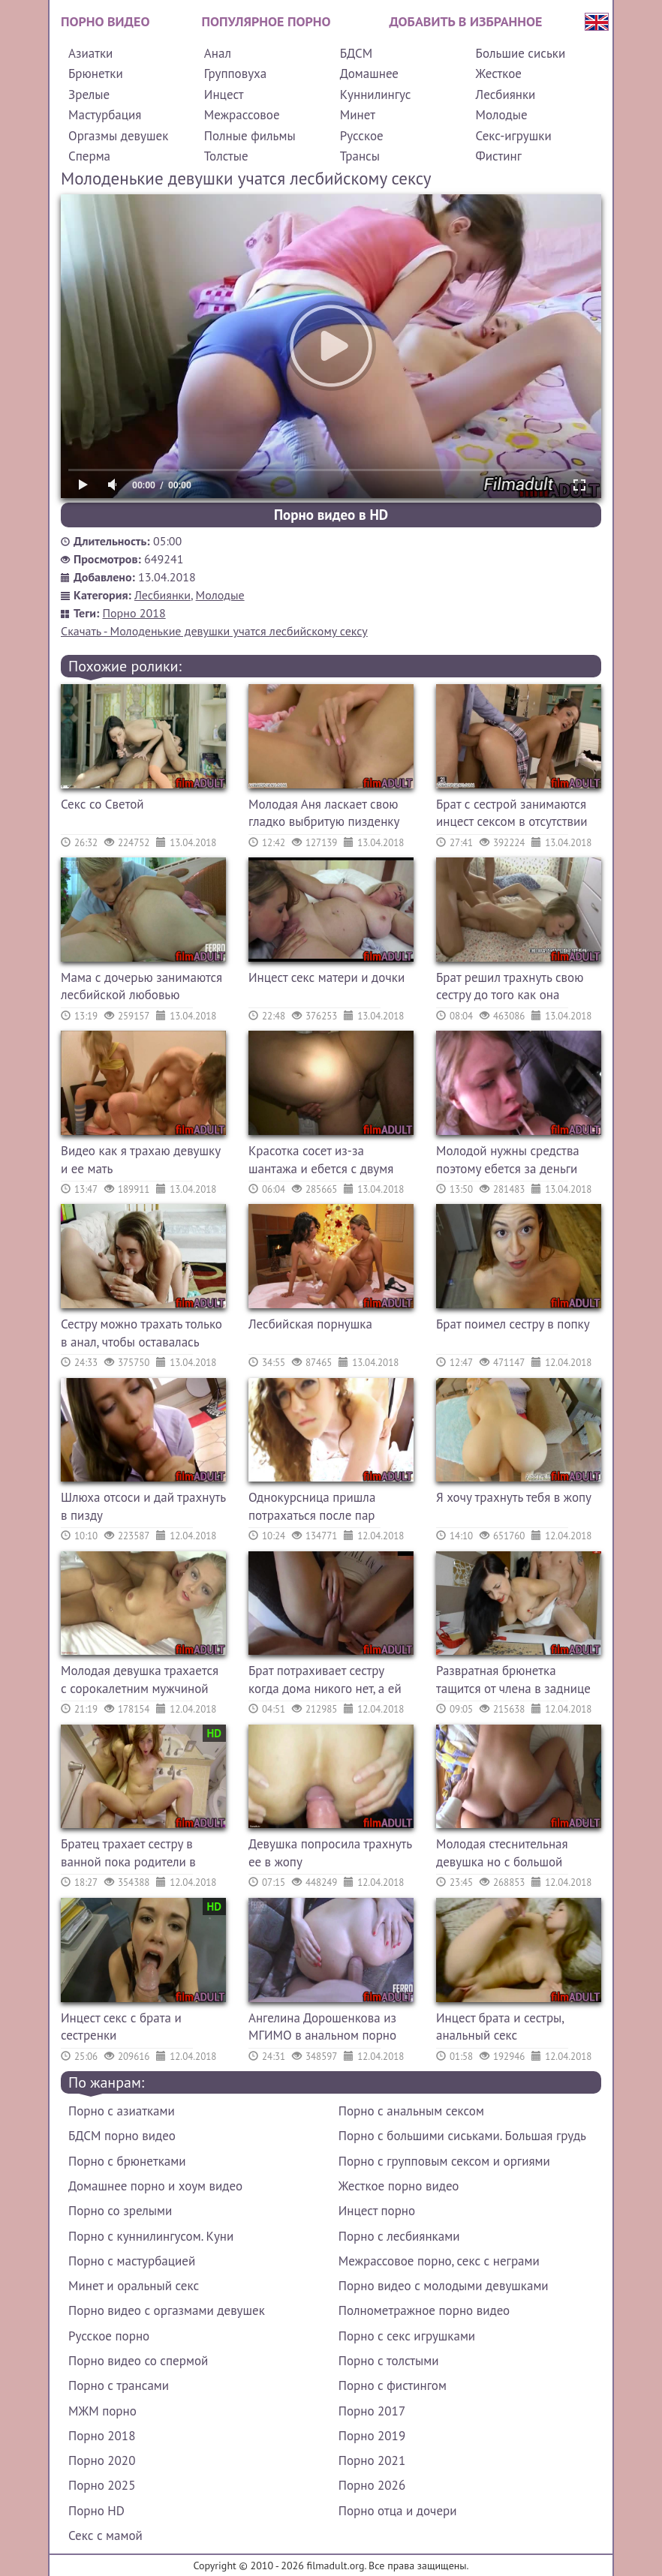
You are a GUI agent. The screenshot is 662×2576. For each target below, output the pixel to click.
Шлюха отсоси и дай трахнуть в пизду (143, 1506)
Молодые (502, 115)
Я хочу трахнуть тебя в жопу (513, 1497)
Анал (217, 53)
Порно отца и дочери (398, 2510)
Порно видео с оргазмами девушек (166, 2310)
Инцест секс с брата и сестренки (121, 2027)
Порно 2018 (134, 612)
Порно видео (105, 21)
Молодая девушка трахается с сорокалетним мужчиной (139, 1679)
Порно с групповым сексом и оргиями (444, 2161)
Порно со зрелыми (120, 2210)
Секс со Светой (102, 804)
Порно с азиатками (121, 2111)
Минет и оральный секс (133, 2285)
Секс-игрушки (514, 136)
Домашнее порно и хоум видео (155, 2186)
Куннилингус (375, 94)
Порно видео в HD (331, 515)
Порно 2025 (101, 2485)
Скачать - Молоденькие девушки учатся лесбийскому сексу (214, 630)
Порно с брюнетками (126, 2161)
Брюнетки (95, 73)
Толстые (226, 156)
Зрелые (89, 94)
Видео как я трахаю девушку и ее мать (140, 1159)
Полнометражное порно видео (424, 2310)
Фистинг (499, 156)
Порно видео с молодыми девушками (444, 2285)
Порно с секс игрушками (407, 2336)
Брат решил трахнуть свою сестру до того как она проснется (509, 988)
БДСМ (356, 53)
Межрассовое (242, 115)
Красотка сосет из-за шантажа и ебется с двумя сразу (320, 1161)
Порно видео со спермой (138, 2360)
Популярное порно (266, 21)
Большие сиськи (521, 53)
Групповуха (235, 73)
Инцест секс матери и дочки (326, 977)
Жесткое (499, 73)
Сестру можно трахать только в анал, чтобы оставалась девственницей (141, 1335)
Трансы (360, 156)
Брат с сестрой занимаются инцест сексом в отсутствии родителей (512, 815)
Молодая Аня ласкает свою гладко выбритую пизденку (323, 813)
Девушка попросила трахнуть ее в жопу (330, 1853)
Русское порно (108, 2336)
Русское (362, 136)
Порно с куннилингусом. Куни (150, 2236)
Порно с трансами (118, 2385)
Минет (357, 115)
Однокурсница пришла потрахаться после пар (311, 1506)
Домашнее (369, 73)
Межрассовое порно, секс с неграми (439, 2261)
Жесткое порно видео (399, 2186)
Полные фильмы (250, 136)
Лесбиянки (506, 94)
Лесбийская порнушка (310, 1324)
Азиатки (90, 53)
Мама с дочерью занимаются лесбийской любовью (141, 986)
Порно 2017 (372, 2411)
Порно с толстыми (389, 2360)
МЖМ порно (102, 2411)
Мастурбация (104, 115)
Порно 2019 (372, 2435)
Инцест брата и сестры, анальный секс (500, 2027)
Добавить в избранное (466, 21)
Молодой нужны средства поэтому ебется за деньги (507, 1159)
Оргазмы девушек (118, 136)
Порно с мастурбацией (131, 2261)
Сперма (89, 156)
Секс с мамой (105, 2535)
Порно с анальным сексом (411, 2111)
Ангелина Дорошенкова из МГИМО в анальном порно (322, 2027)
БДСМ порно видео (122, 2135)
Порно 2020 (101, 2460)
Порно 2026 (372, 2485)
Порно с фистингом (393, 2385)
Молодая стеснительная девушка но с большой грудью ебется (502, 1855)
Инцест (224, 94)
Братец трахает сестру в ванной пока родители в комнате (128, 1855)
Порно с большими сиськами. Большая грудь (462, 2135)
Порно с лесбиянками (399, 2236)
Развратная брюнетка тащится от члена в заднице (513, 1679)
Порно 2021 (372, 2460)
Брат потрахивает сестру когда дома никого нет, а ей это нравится (325, 1681)
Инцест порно (377, 2210)
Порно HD (96, 2510)
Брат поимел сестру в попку (513, 1324)
